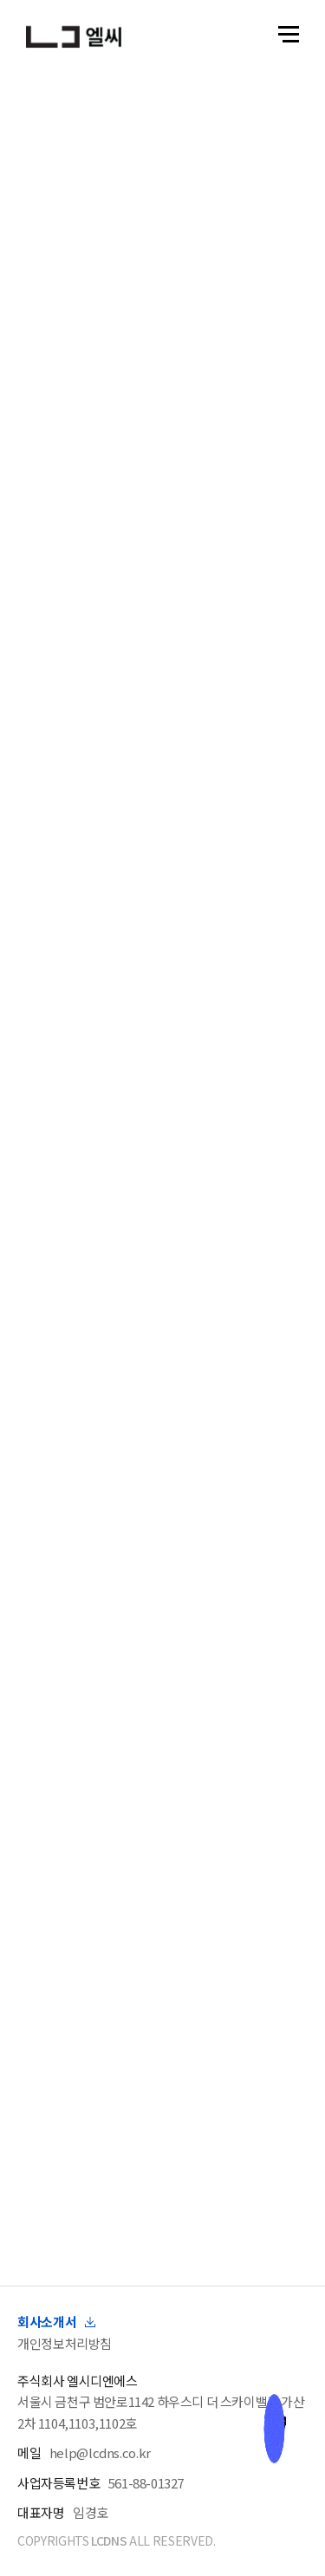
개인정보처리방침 (64, 2343)
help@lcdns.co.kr (100, 2452)
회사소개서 (56, 2322)
